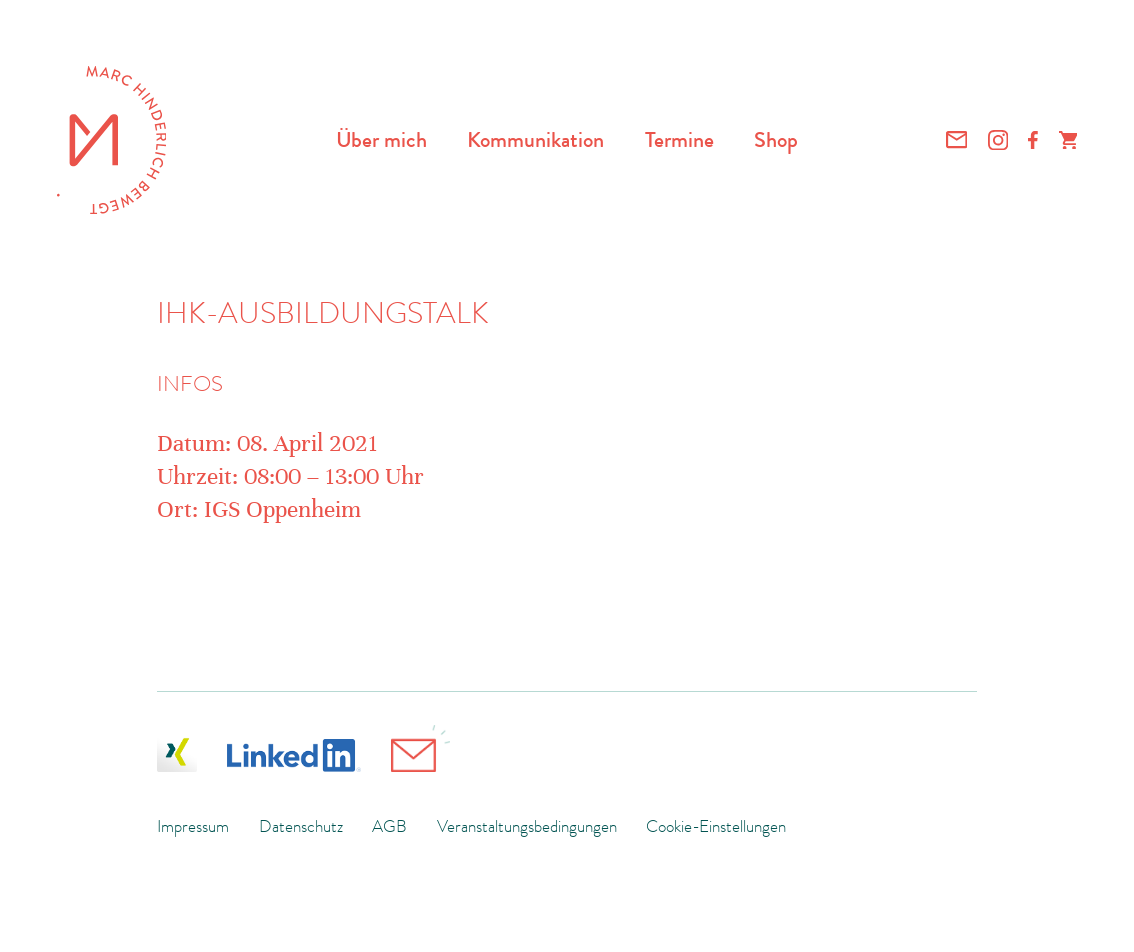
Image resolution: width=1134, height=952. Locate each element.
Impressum (193, 826)
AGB (389, 826)
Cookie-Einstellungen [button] (716, 826)
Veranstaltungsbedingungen (527, 826)
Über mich (381, 139)
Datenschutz (301, 826)
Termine (679, 139)
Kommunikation (535, 139)
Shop (776, 139)
